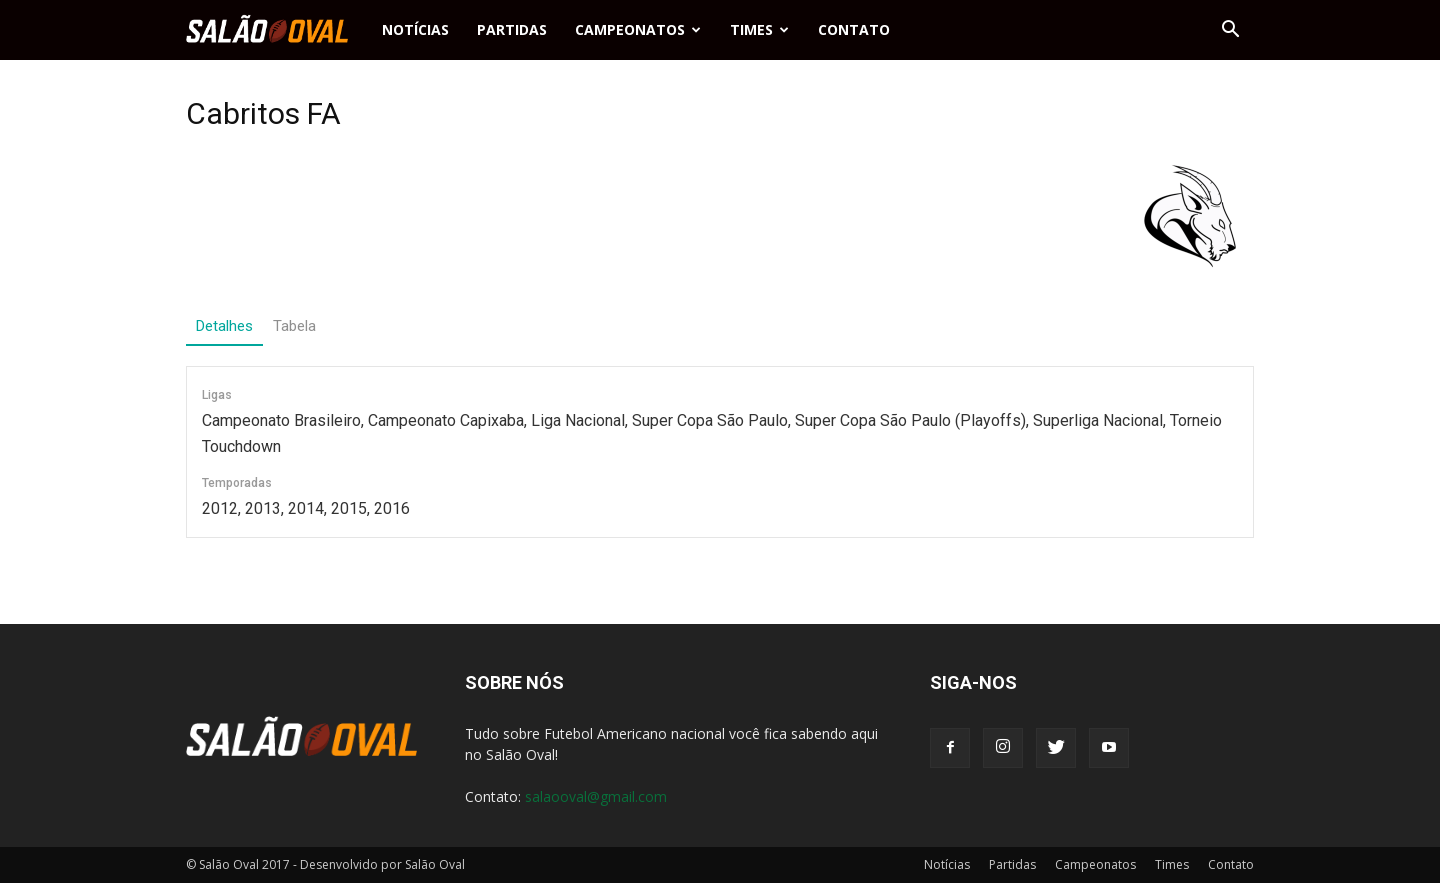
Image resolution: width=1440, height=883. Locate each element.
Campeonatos (638, 29)
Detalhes (224, 326)
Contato (854, 29)
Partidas (512, 29)
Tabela (294, 326)
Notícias (415, 29)
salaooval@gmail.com (596, 796)
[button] (1230, 30)
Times (759, 29)
